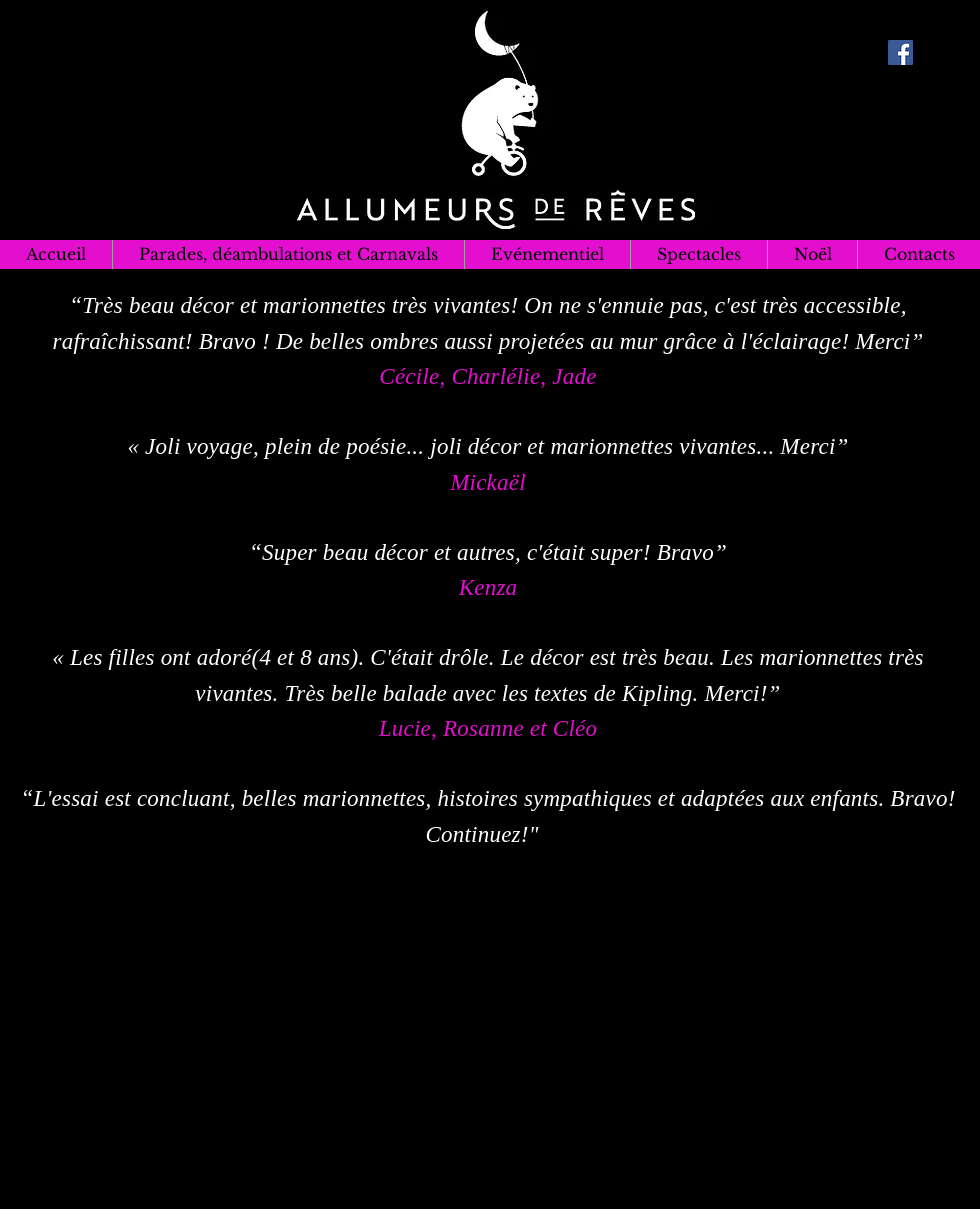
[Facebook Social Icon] (900, 52)
